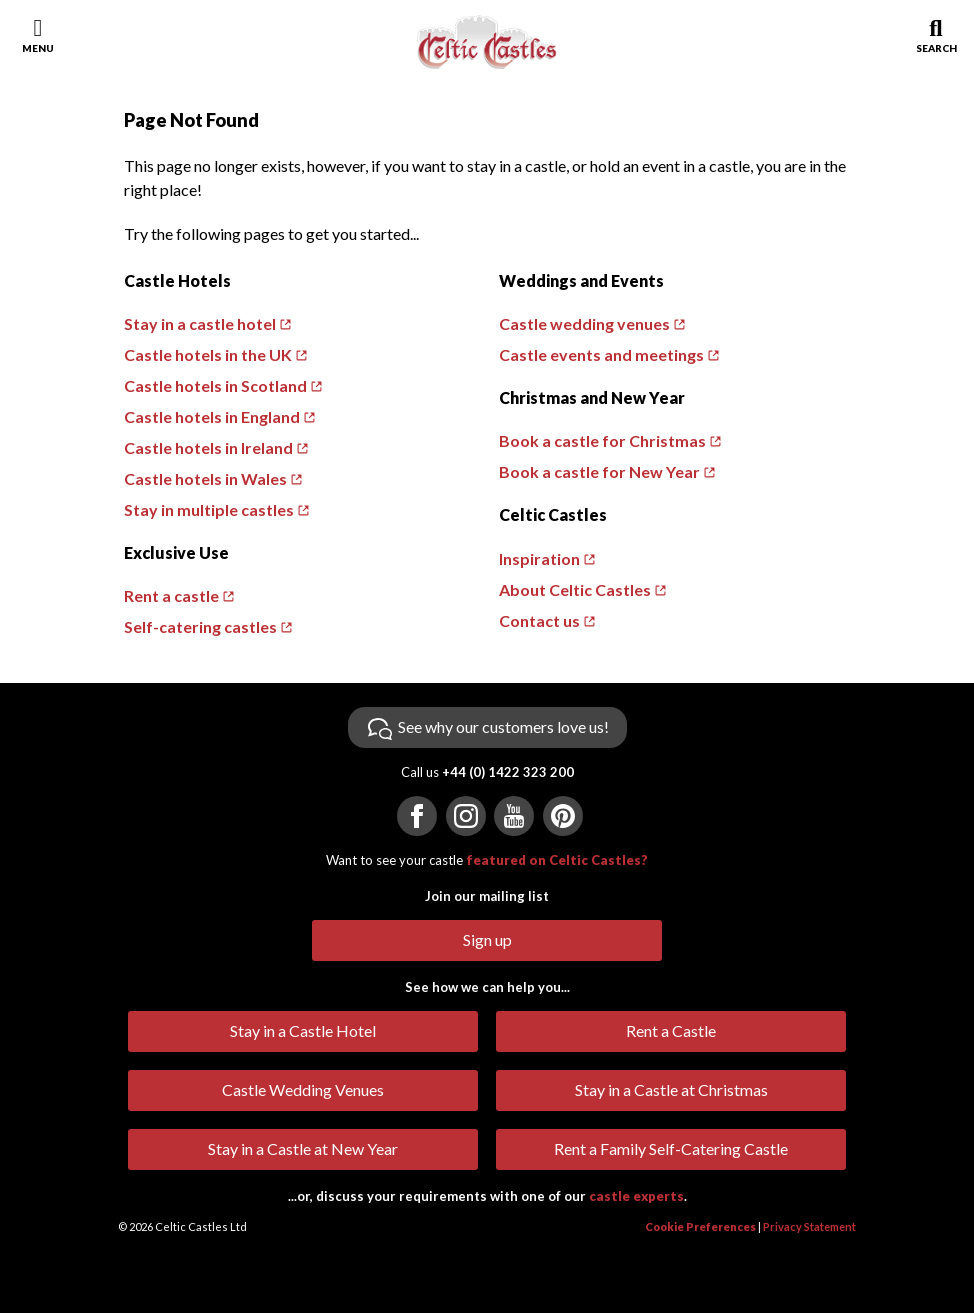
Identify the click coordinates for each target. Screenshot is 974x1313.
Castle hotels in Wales (205, 478)
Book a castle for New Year (599, 471)
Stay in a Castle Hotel (303, 1030)
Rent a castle (171, 595)
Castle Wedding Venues (303, 1089)
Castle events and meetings (601, 354)
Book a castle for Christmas (602, 440)
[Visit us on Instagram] (466, 816)
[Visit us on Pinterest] (563, 816)
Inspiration (539, 558)
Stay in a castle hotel (200, 323)
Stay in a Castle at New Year (303, 1148)
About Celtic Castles (575, 589)
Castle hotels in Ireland (208, 447)
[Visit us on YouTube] (514, 816)
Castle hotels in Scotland (215, 385)
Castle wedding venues (584, 323)
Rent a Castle (671, 1030)
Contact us (539, 620)
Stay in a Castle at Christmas (671, 1089)
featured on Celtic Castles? (557, 860)
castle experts (636, 1196)
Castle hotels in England (212, 416)
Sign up (487, 939)
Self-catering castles (200, 626)
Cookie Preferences (700, 1226)
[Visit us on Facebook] (417, 816)
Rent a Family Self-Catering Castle (671, 1148)
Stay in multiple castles (209, 509)
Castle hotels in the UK (208, 354)
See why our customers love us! (503, 726)
